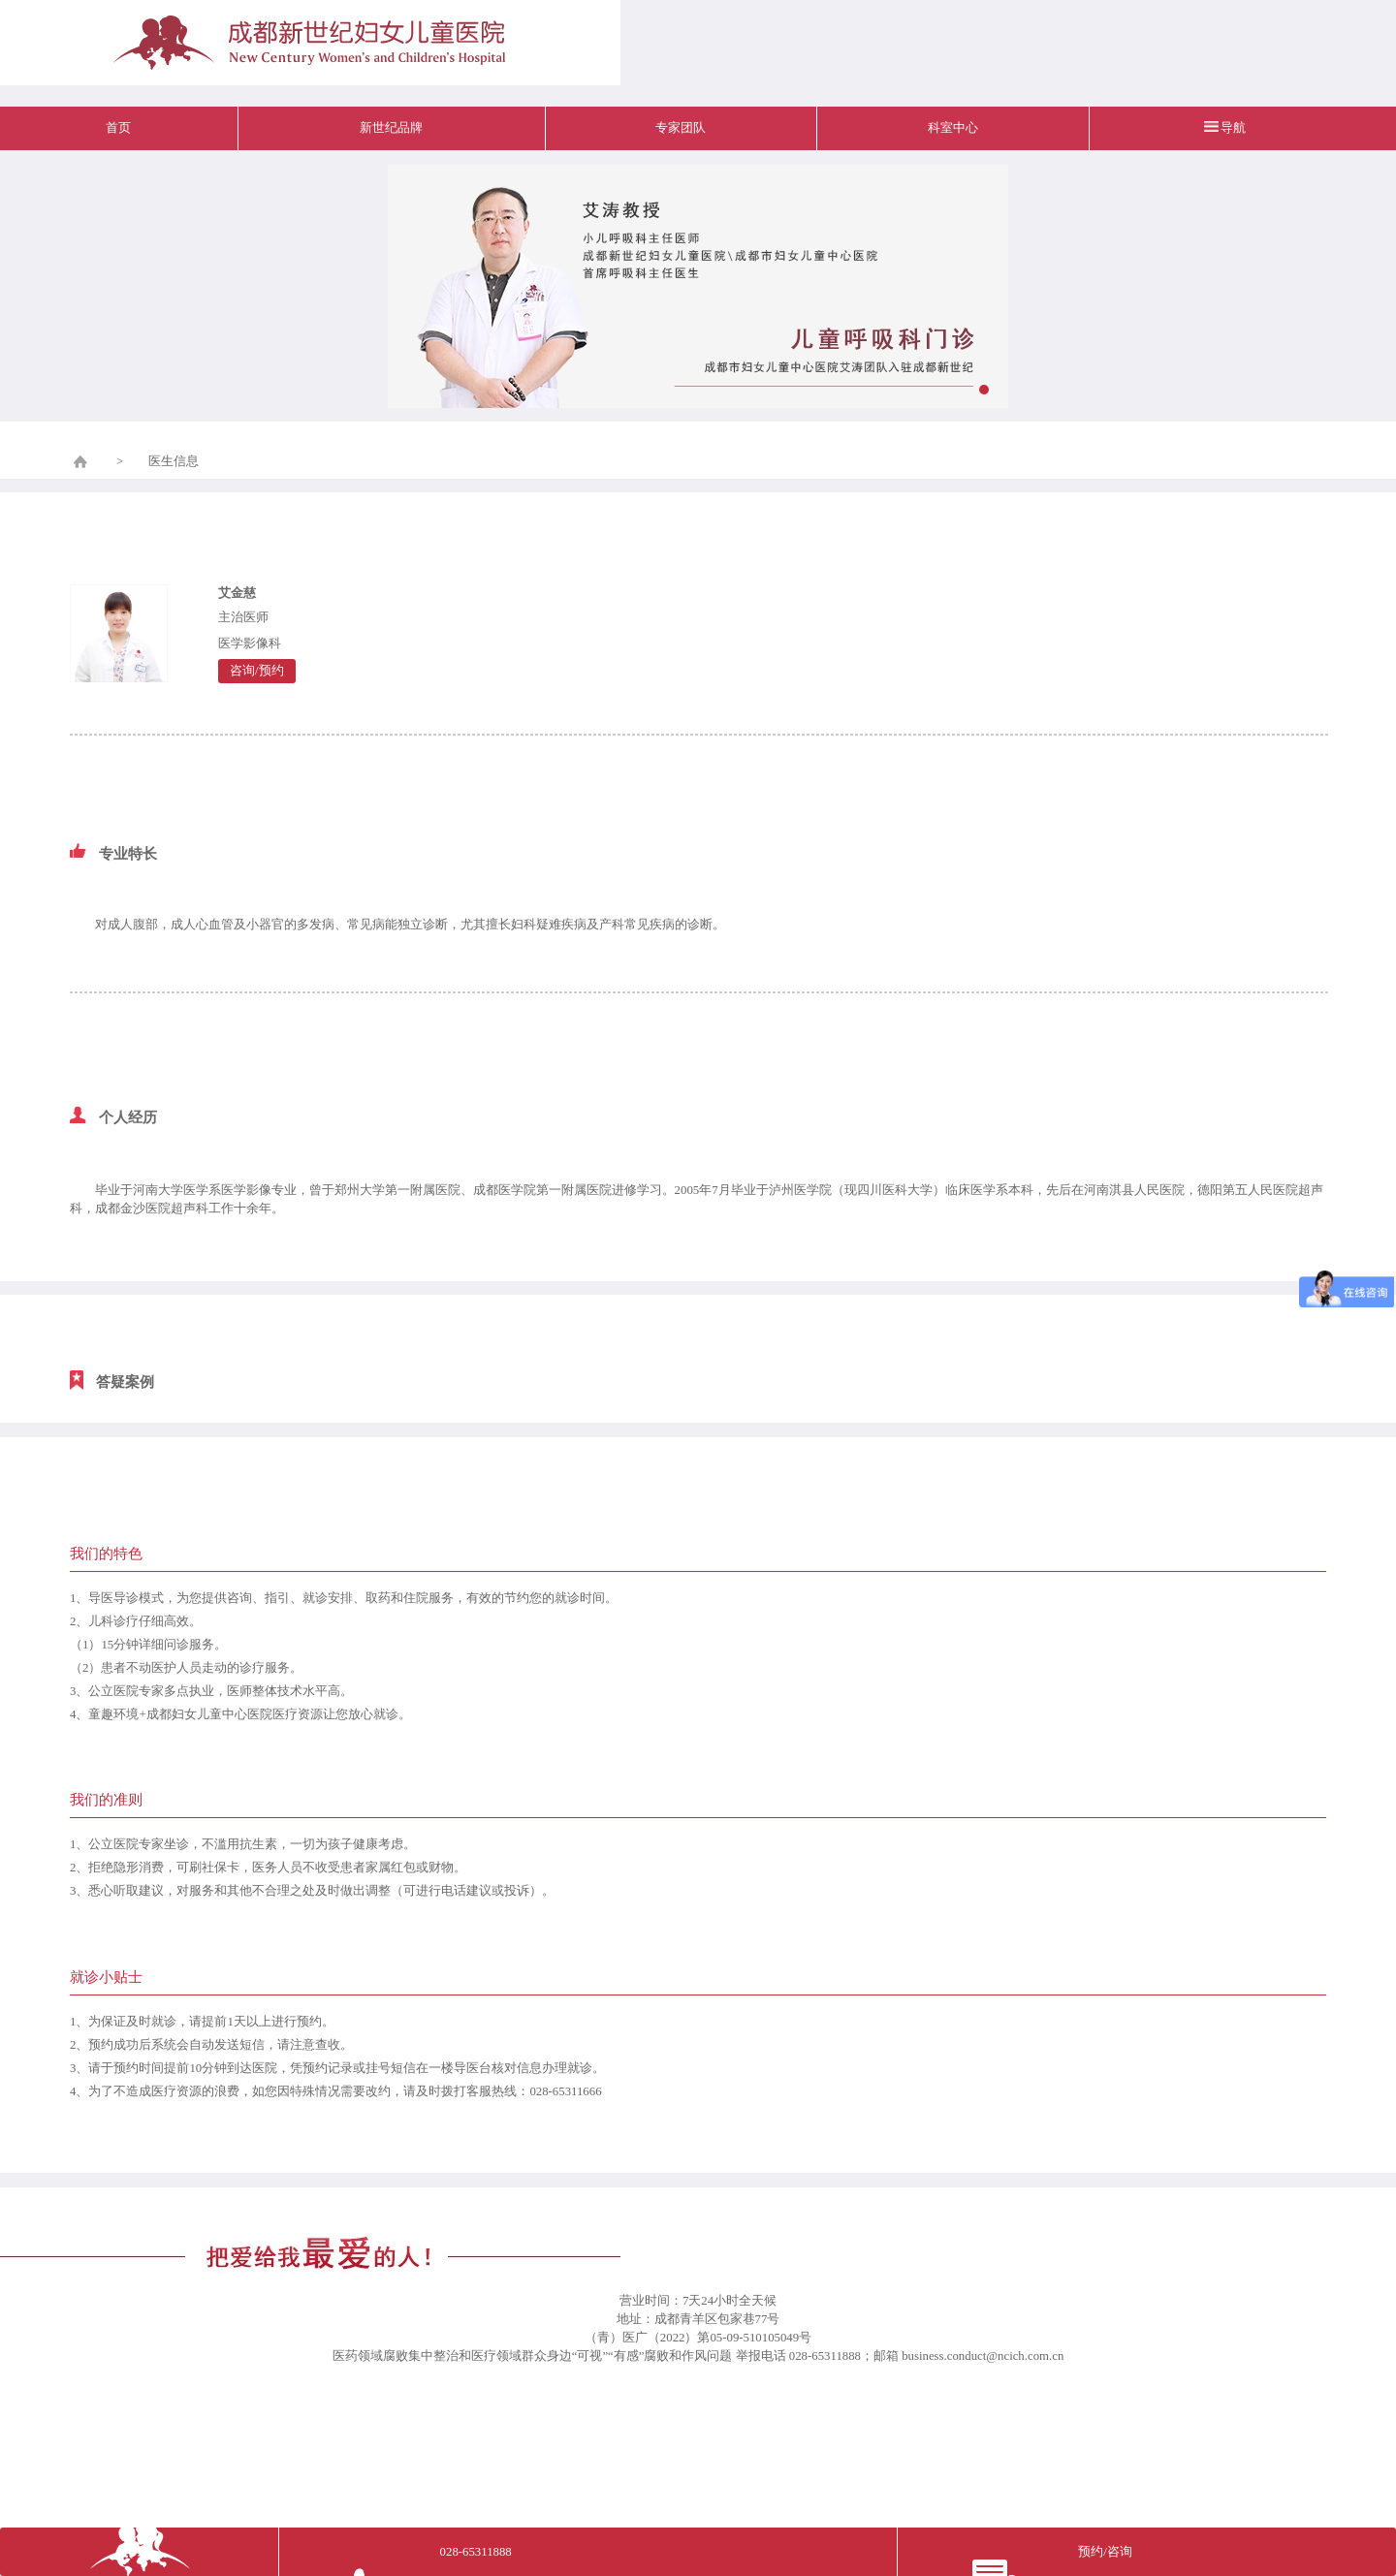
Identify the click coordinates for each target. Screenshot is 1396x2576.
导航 (1233, 128)
